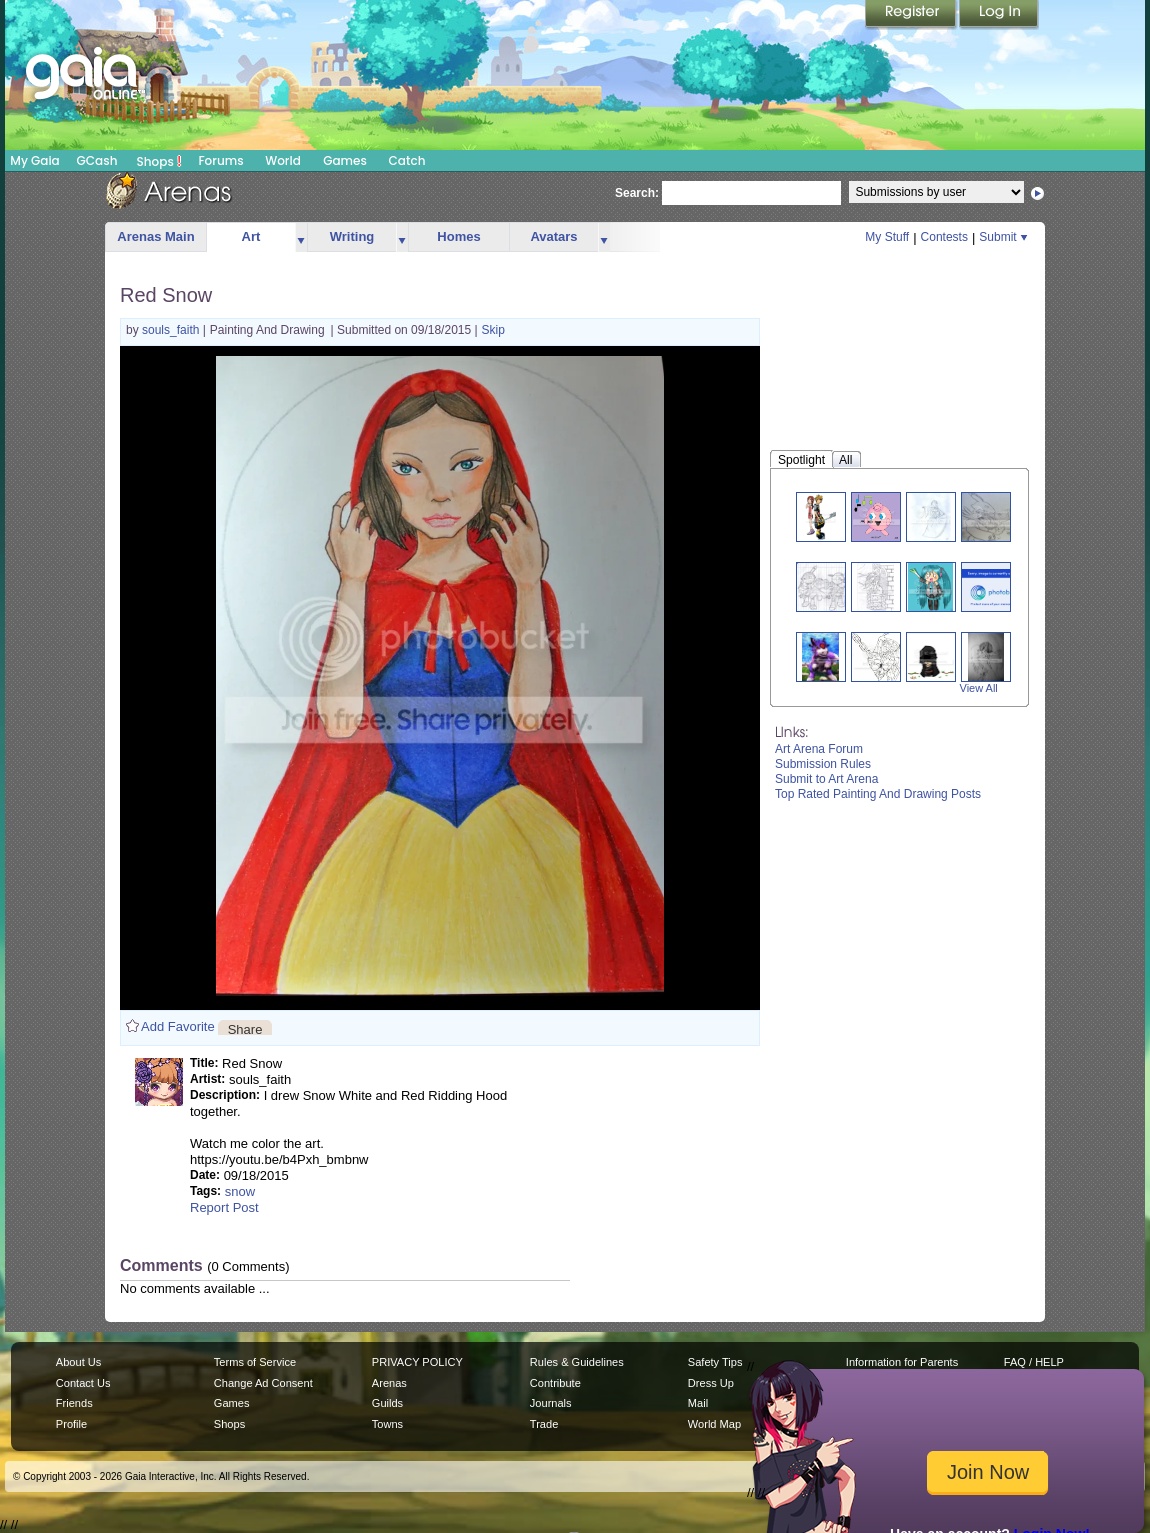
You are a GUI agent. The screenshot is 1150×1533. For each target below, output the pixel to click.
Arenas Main (155, 236)
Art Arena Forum (819, 749)
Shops (159, 161)
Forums (220, 160)
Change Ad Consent (263, 1383)
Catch (407, 160)
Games (345, 160)
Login (999, 15)
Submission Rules (823, 764)
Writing (352, 236)
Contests (944, 237)
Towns (387, 1424)
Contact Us (83, 1383)
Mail (698, 1403)
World (283, 160)
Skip (493, 330)
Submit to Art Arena (826, 779)
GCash (97, 160)
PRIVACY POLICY (417, 1362)
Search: (637, 193)
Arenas (389, 1383)
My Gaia (34, 160)
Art (251, 236)
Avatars (553, 236)
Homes (458, 236)
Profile (71, 1424)
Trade (544, 1424)
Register (912, 15)
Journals (551, 1403)
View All (979, 688)
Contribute (555, 1383)
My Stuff (887, 237)
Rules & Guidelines (577, 1362)
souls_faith (172, 330)
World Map (714, 1424)
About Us (78, 1362)
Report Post (224, 1207)
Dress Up (711, 1383)
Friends (74, 1403)
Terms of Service (255, 1362)
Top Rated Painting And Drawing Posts (878, 794)
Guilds (387, 1403)
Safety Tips (715, 1362)
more (301, 237)
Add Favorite (178, 1026)
